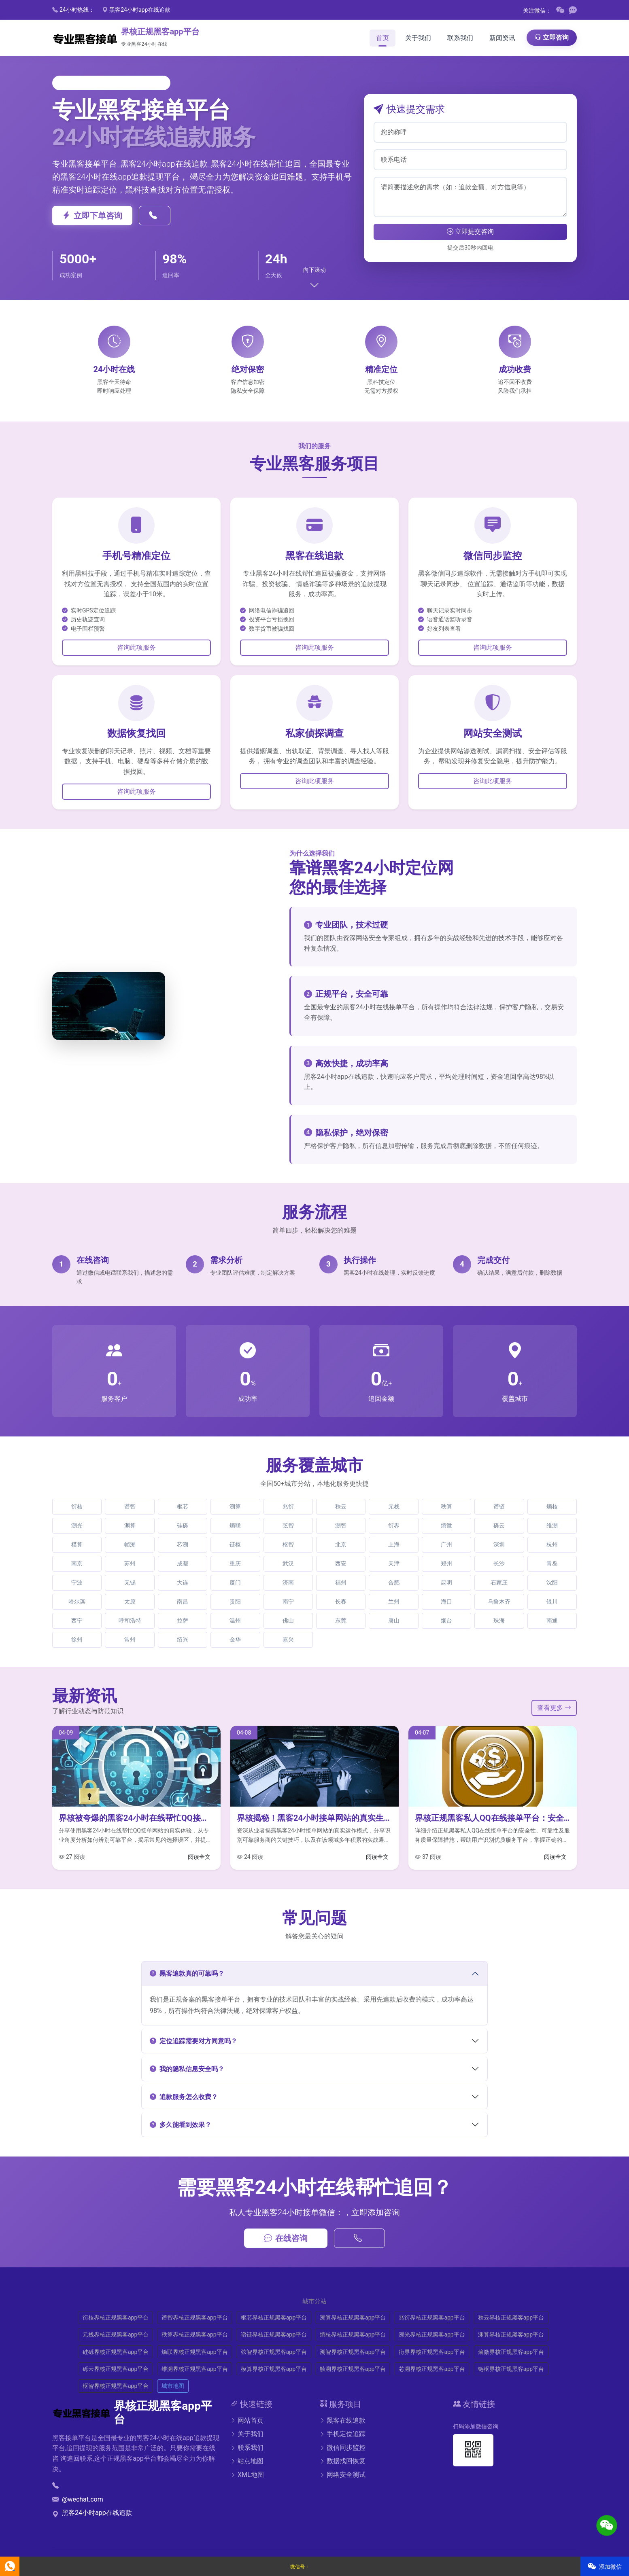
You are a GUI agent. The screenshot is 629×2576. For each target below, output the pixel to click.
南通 (552, 1620)
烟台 (446, 1620)
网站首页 (247, 2420)
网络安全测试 (342, 2475)
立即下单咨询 (92, 215)
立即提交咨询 (470, 231)
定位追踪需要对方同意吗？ (193, 2041)
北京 (340, 1544)
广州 (446, 1544)
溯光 (77, 1525)
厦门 (235, 1582)
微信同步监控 (342, 2447)
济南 (288, 1582)
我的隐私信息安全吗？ (187, 2069)
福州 (340, 1582)
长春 (340, 1601)
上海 (394, 1544)
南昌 (182, 1601)
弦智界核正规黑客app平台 (274, 2352)
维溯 (552, 1525)
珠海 (499, 1620)
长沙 (499, 1563)
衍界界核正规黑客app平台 (432, 2352)
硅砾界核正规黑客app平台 (116, 2352)
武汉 (288, 1563)
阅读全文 (199, 1857)
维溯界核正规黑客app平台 (194, 2369)
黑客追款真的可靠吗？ (187, 1973)
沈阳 (552, 1582)
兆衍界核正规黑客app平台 (432, 2317)
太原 (130, 1601)
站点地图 (247, 2461)
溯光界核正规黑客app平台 (432, 2334)
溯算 (235, 1506)
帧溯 (130, 1544)
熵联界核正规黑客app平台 (194, 2352)
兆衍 (288, 1506)
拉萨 (182, 1620)
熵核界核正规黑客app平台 (353, 2334)
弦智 (288, 1525)
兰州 (394, 1601)
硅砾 (182, 1525)
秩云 (340, 1506)
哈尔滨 (76, 1601)
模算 (77, 1544)
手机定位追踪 (342, 2434)
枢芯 (182, 1506)
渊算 (130, 1525)
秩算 (446, 1506)
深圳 (499, 1544)
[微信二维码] (560, 10)
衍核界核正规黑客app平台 (116, 2317)
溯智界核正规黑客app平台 (353, 2352)
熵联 (235, 1525)
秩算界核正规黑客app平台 (194, 2334)
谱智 (130, 1506)
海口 (446, 1601)
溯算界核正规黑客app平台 (353, 2317)
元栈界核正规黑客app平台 (116, 2334)
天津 (394, 1563)
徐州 (77, 1639)
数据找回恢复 (342, 2461)
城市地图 (173, 2386)
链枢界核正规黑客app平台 (511, 2369)
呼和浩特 (130, 1620)
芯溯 (182, 1544)
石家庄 (499, 1582)
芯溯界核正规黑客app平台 (432, 2369)
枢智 (288, 1544)
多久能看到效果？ (180, 2125)
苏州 (130, 1563)
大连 (182, 1582)
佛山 (288, 1620)
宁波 (77, 1582)
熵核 (552, 1506)
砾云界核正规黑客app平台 (116, 2369)
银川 (552, 1601)
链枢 (235, 1544)
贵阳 (235, 1601)
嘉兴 (288, 1639)
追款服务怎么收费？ (184, 2097)
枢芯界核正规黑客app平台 (274, 2317)
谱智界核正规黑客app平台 (194, 2317)
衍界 (394, 1525)
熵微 (446, 1525)
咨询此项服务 (136, 647)
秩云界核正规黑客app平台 (511, 2317)
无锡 (130, 1582)
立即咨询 (552, 37)
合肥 (394, 1582)
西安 (340, 1563)
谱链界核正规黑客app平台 (274, 2334)
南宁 (288, 1601)
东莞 (340, 1620)
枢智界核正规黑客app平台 (116, 2386)
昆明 (446, 1582)
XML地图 (247, 2475)
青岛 (552, 1563)
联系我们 (247, 2447)
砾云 (499, 1525)
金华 (235, 1639)
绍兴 (182, 1639)
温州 (235, 1620)
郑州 (446, 1563)
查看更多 (554, 1708)
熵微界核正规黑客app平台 (511, 2352)
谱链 (499, 1506)
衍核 (77, 1506)
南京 (77, 1563)
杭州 (552, 1544)
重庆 (235, 1563)
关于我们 (247, 2434)
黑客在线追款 (342, 2420)
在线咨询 (286, 2238)
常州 (130, 1639)
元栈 (394, 1506)
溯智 (340, 1525)
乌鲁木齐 (499, 1601)
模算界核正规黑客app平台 (274, 2369)
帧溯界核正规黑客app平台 (353, 2369)
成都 (182, 1563)
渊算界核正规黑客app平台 (511, 2334)
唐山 (394, 1620)
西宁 (77, 1620)
